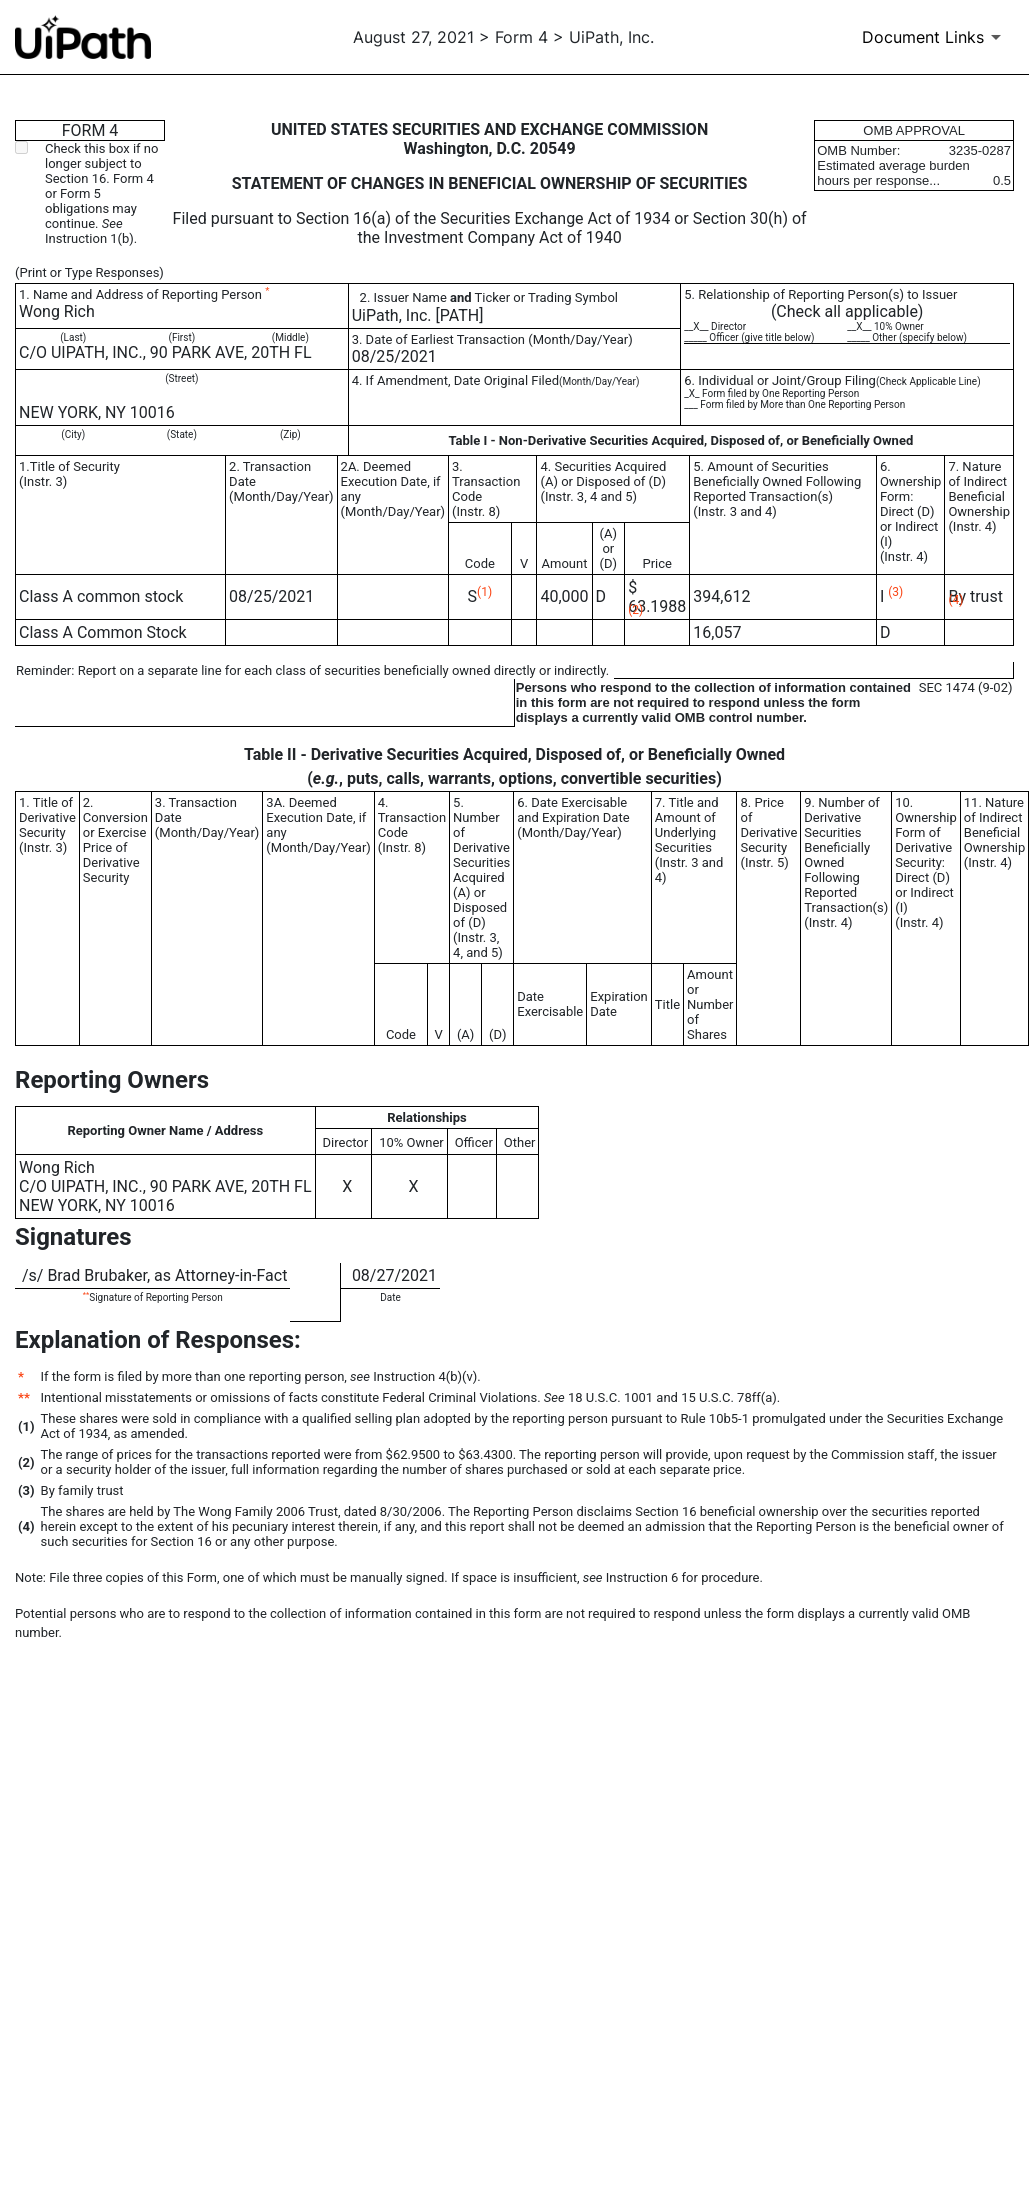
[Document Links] (935, 37)
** (86, 1294)
